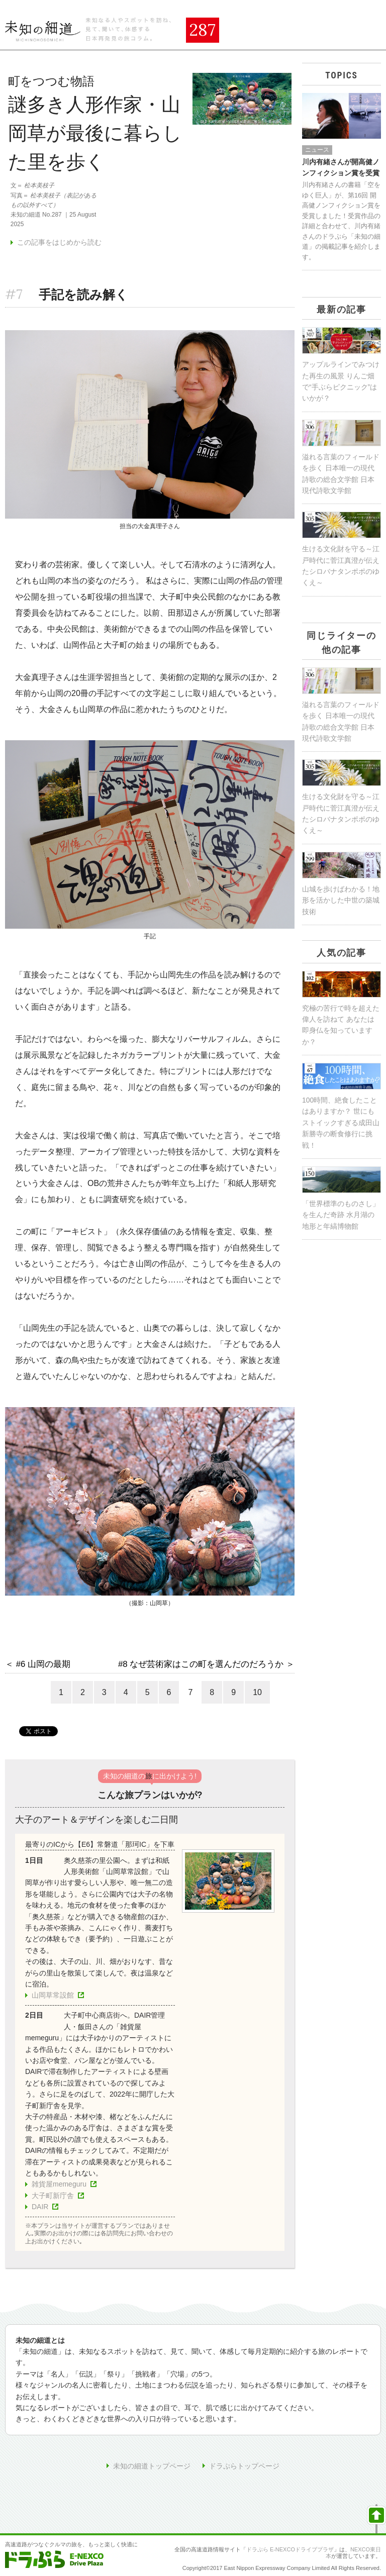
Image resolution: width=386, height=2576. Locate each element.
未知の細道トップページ (151, 2466)
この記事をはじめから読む (59, 242)
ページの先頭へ (376, 2518)
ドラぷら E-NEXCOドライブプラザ (290, 2549)
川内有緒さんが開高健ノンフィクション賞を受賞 (340, 167)
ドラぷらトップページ (244, 2466)
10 (257, 1692)
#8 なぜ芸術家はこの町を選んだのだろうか (200, 1664)
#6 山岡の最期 (43, 1664)
